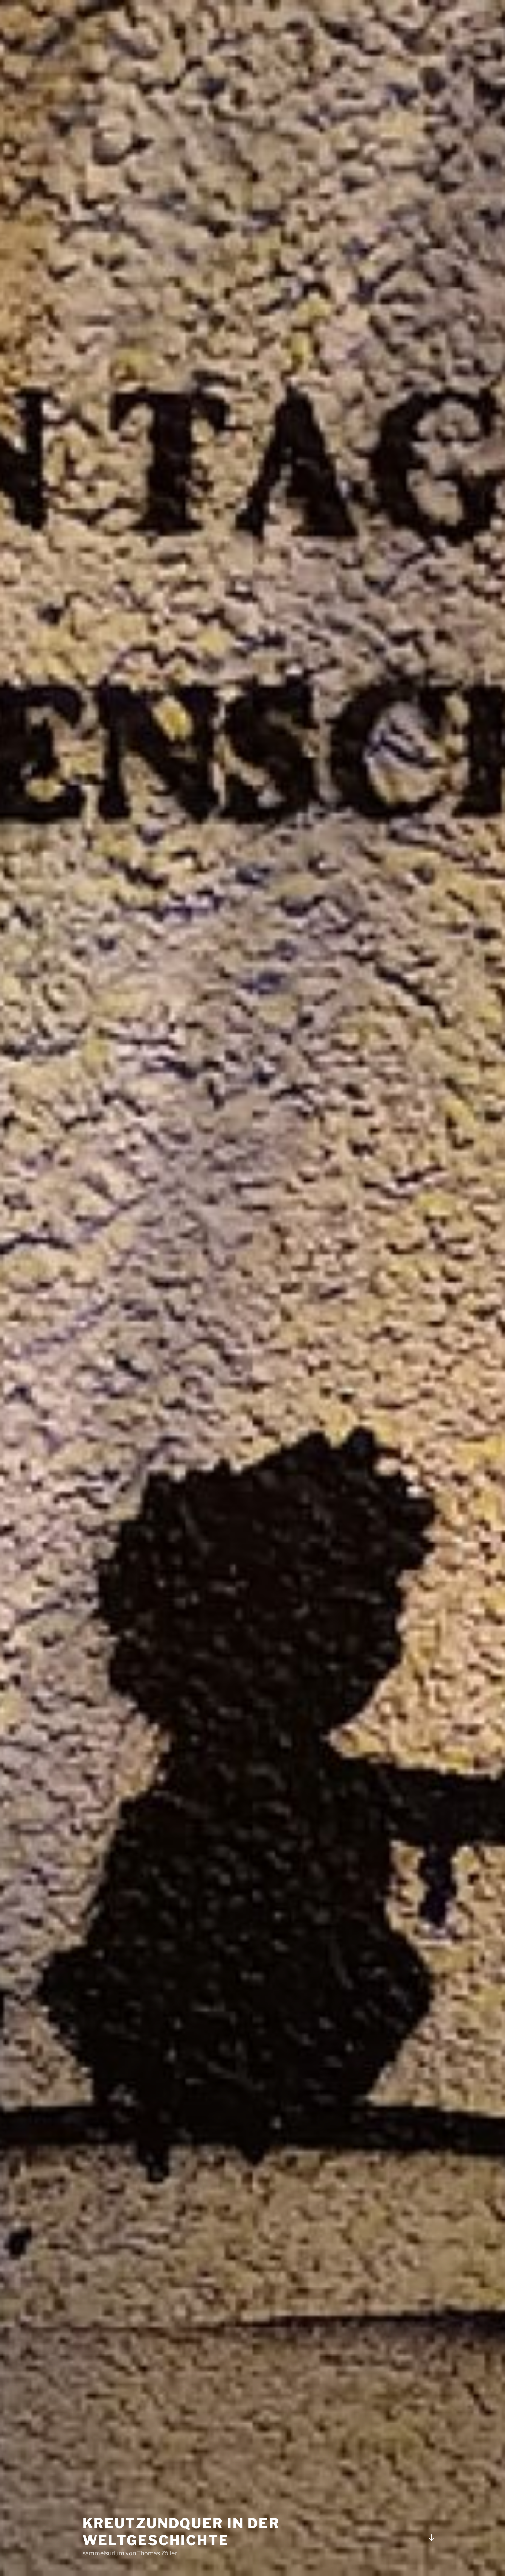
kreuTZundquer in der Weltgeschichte (181, 2532)
